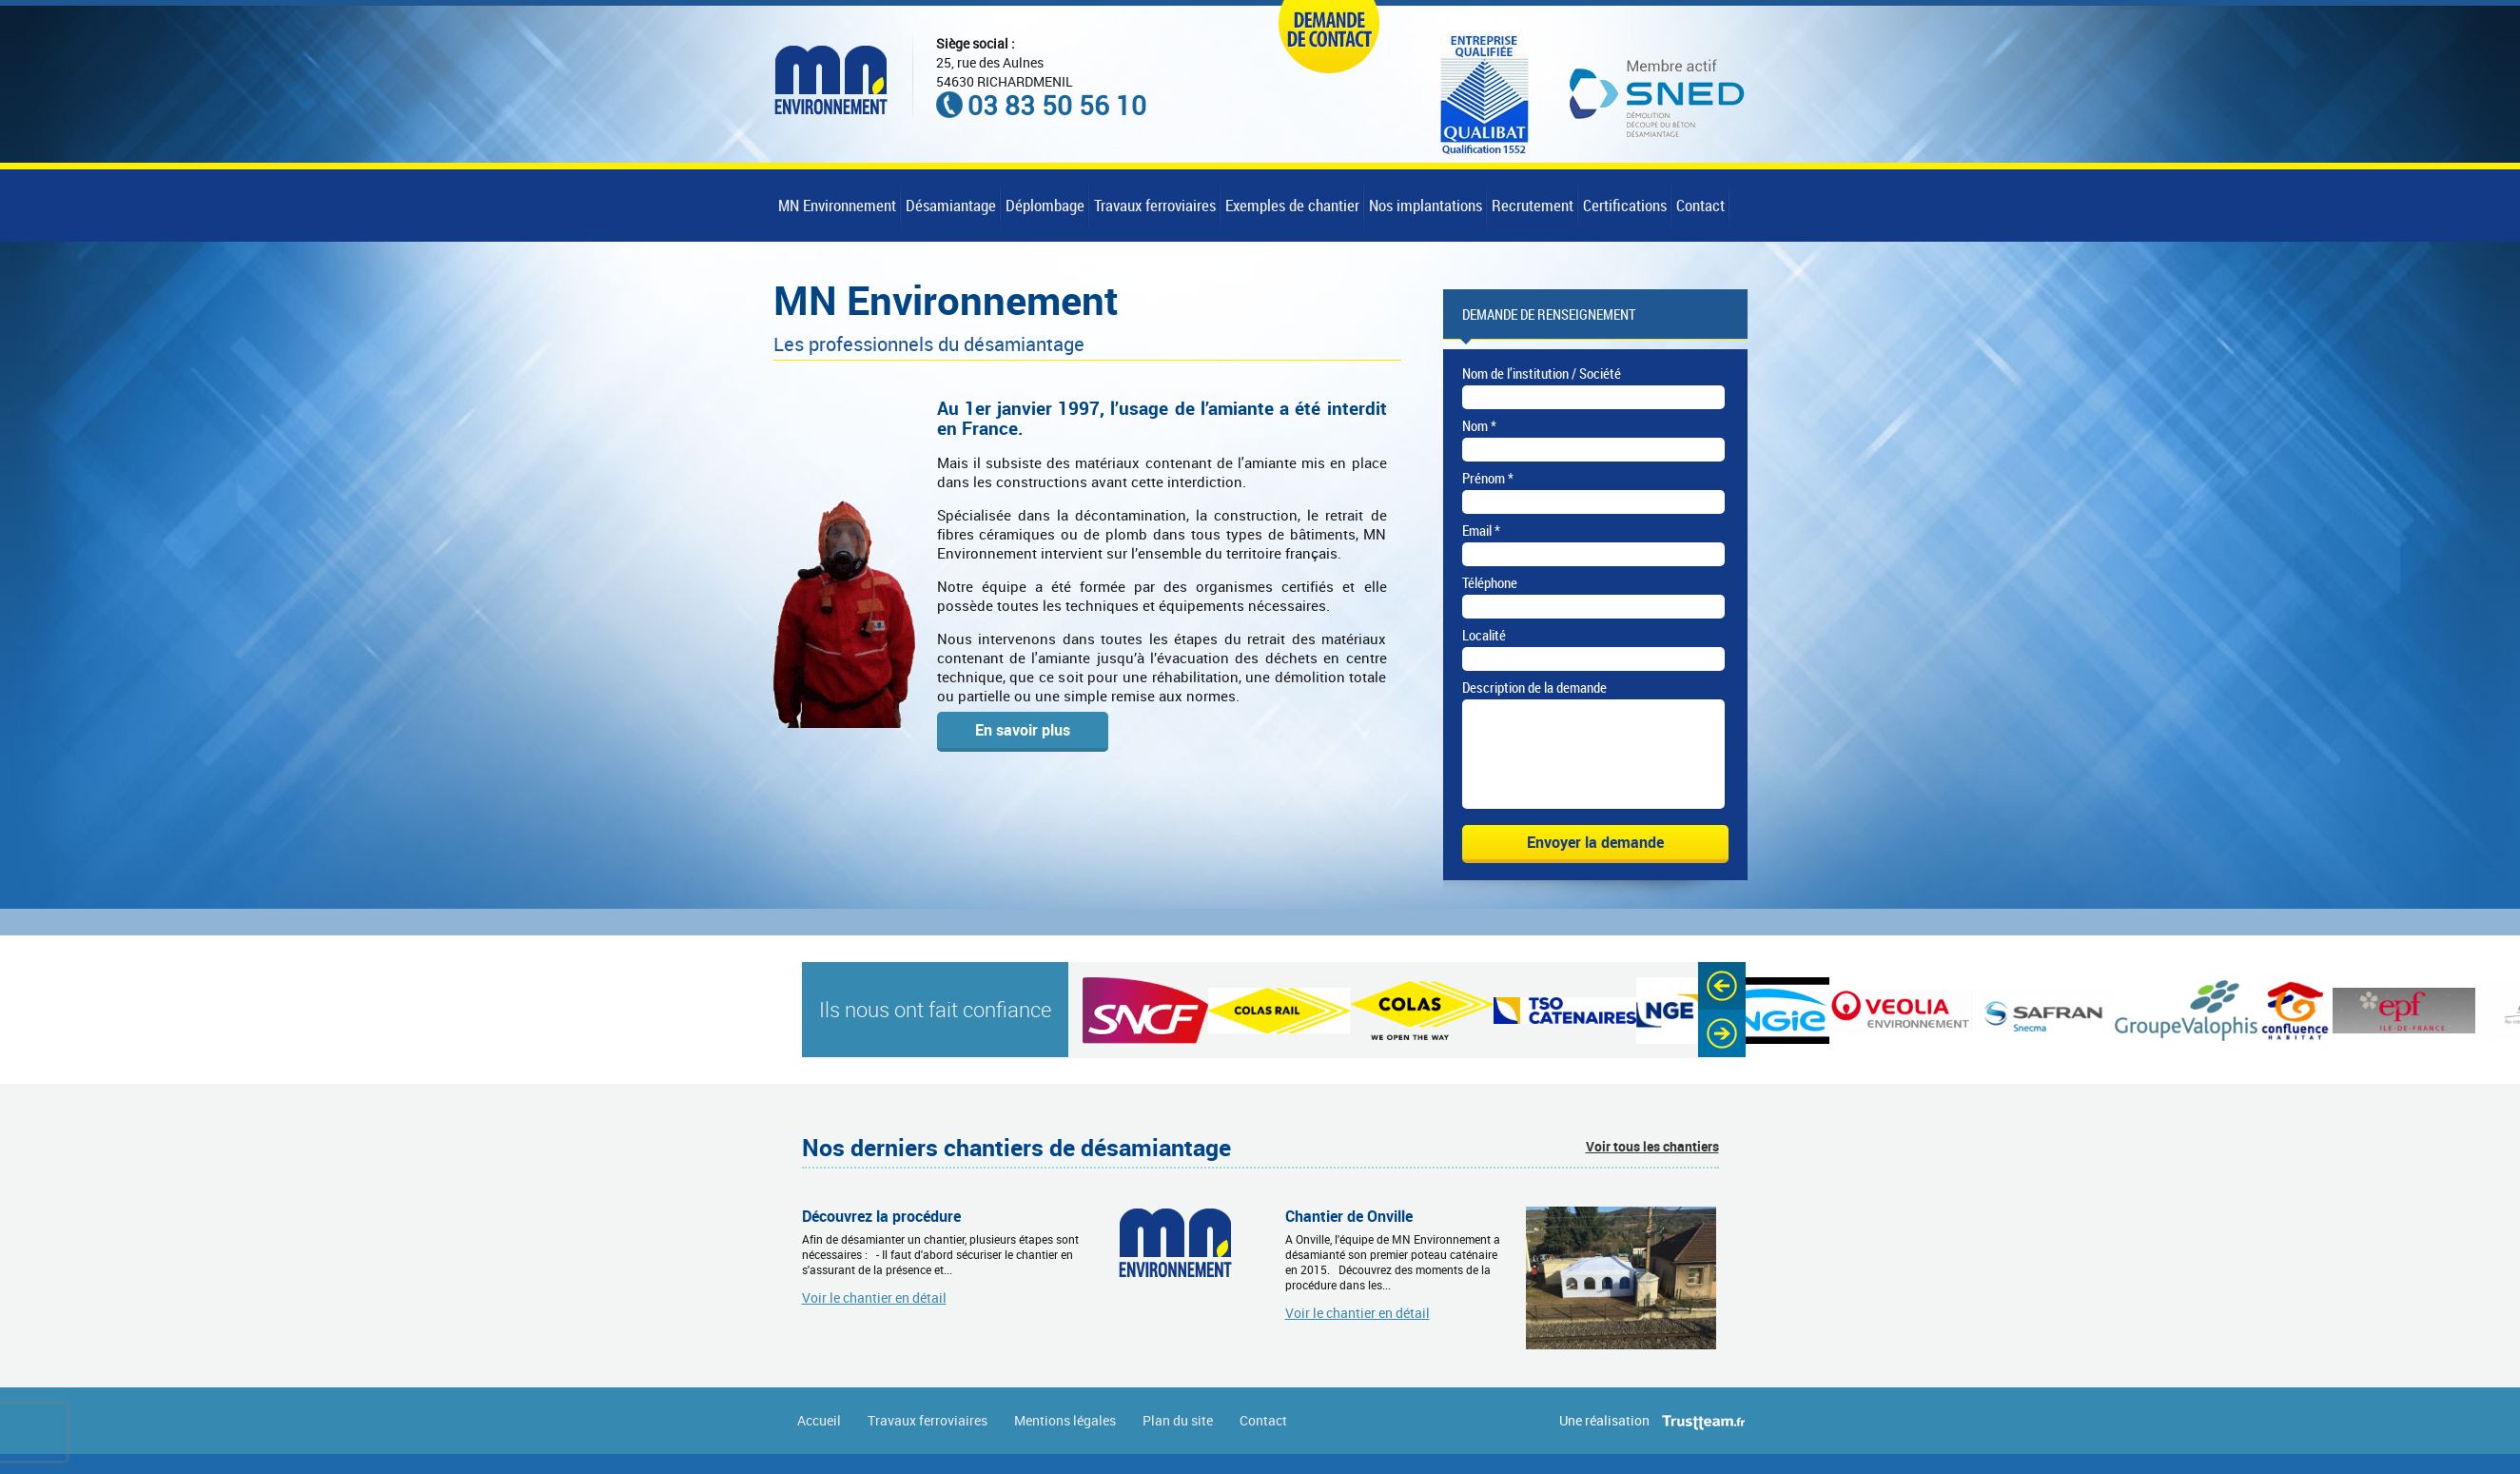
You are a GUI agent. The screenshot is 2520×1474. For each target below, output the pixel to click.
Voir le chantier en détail (874, 1316)
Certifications (1625, 205)
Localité (1484, 634)
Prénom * (1488, 477)
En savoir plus (1022, 729)
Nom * (1479, 425)
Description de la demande (1534, 687)
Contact (1700, 205)
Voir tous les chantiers (1652, 1166)
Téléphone (1489, 582)
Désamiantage (951, 205)
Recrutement (1532, 205)
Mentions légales (1065, 1440)
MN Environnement (837, 205)
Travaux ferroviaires (1155, 205)
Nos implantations (1425, 205)
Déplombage (1045, 205)
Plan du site (1178, 1440)
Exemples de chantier (1292, 205)
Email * (1481, 530)
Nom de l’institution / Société (1541, 373)
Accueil (819, 1440)
